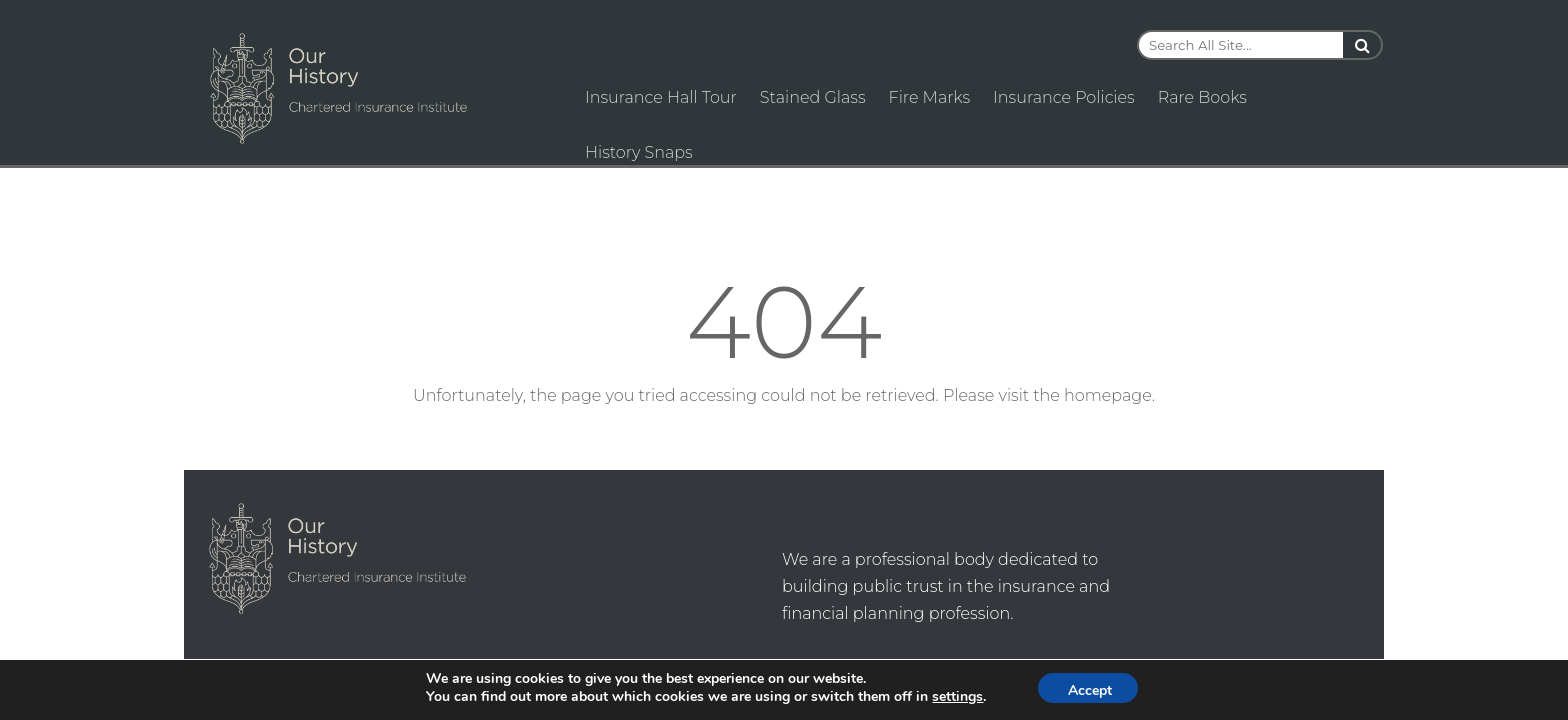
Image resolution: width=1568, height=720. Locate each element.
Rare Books (1202, 97)
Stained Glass (813, 97)
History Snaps (639, 152)
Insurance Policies (1064, 97)
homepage (1108, 395)
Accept (1090, 690)
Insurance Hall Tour (661, 97)
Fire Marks (930, 97)
